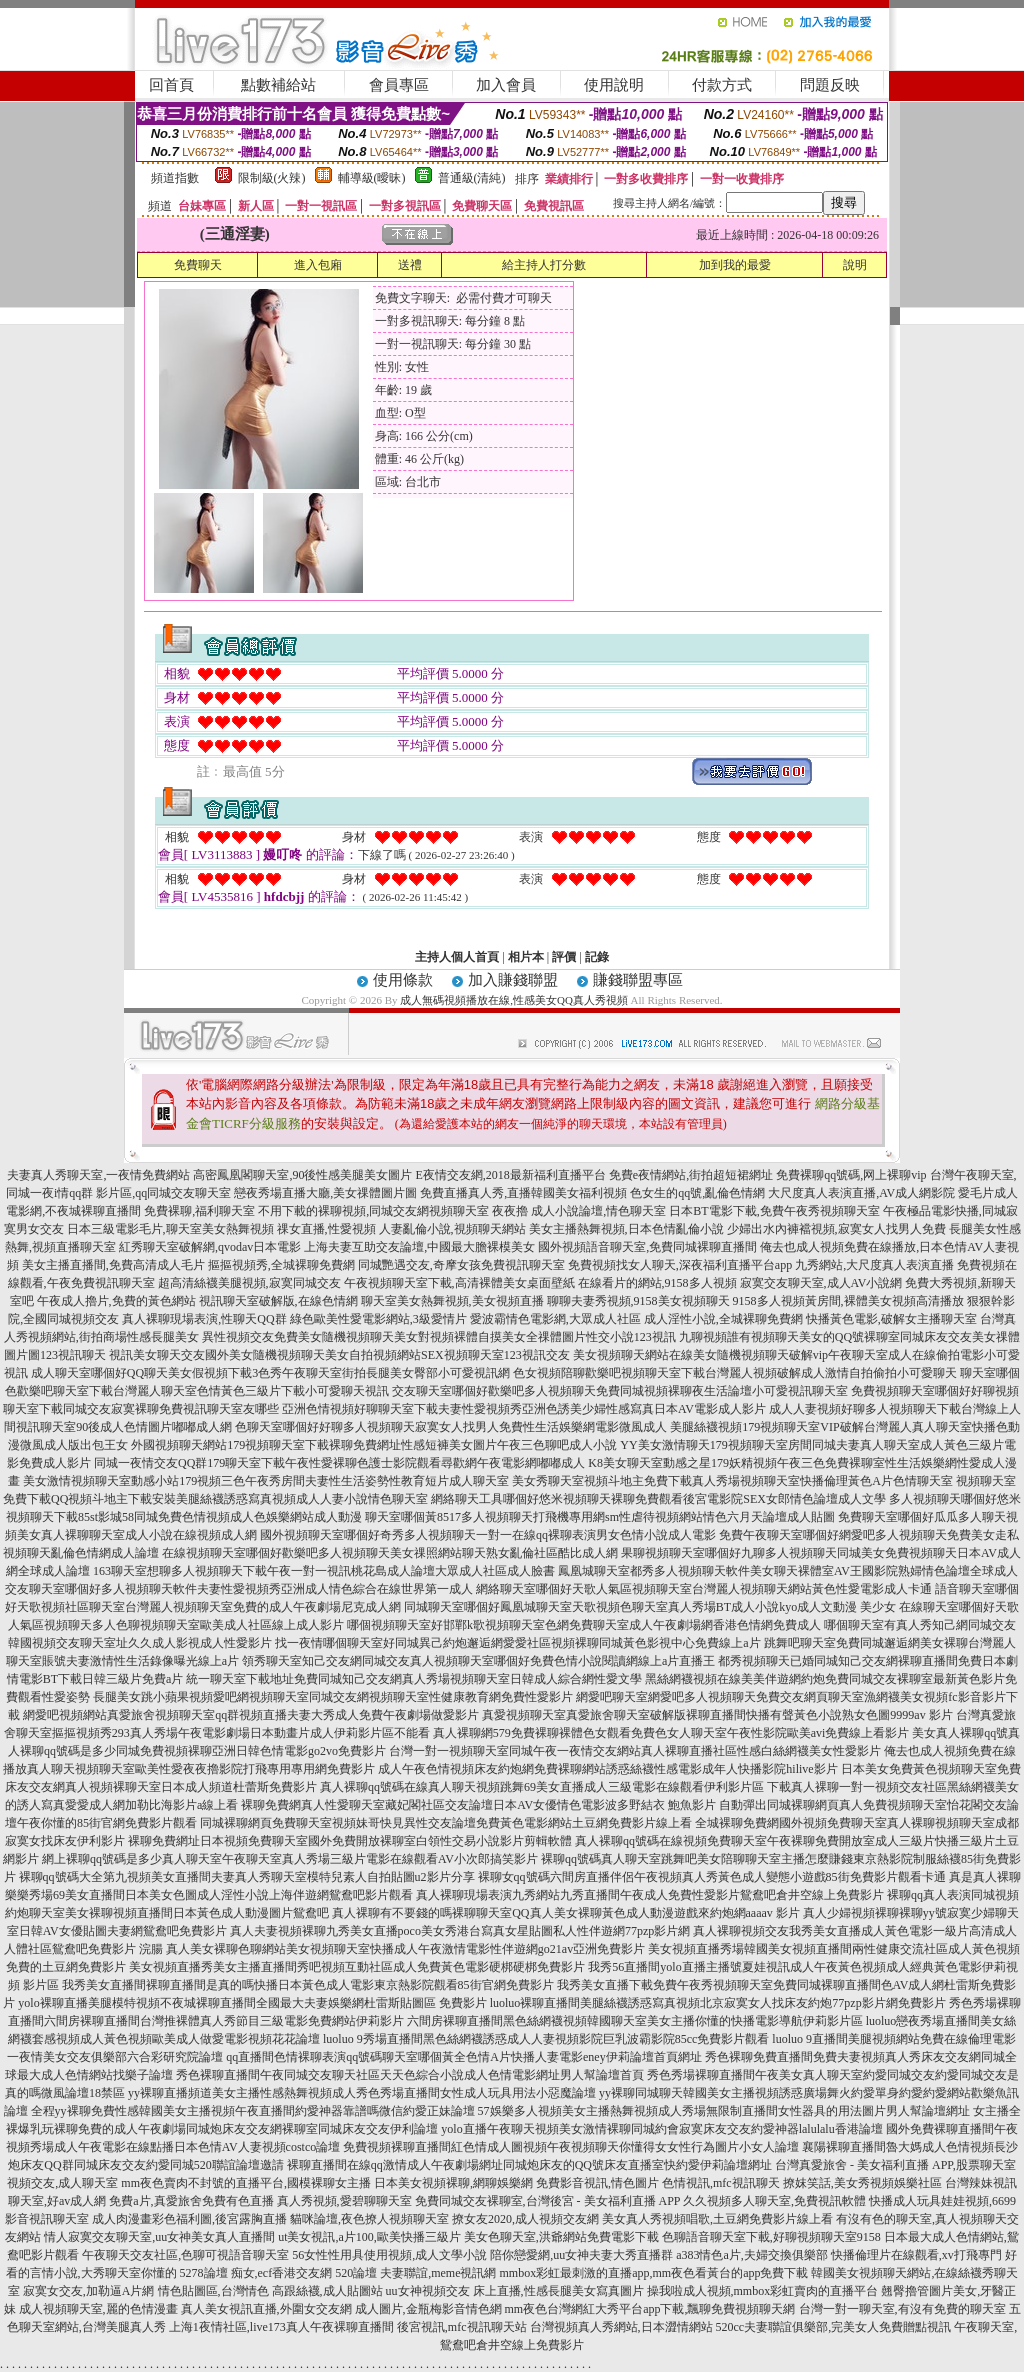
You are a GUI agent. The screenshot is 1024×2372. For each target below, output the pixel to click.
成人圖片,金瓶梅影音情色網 (428, 2309)
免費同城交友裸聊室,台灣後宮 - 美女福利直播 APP (548, 2201)
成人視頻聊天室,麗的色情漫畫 (98, 2309)
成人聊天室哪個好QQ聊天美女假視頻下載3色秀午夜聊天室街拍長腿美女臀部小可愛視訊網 (270, 1373)
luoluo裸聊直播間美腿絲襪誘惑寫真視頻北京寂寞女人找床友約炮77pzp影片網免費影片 (718, 2003)
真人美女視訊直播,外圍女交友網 (266, 2309)
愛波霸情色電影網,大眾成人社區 (555, 1319)
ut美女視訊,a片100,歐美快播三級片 (369, 2237)
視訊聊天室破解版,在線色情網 (278, 1301)
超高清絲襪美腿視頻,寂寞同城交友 (249, 1283)
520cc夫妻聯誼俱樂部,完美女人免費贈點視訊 (834, 2327)
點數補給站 (278, 85)
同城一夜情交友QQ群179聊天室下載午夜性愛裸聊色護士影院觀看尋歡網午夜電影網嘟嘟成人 (339, 1463)
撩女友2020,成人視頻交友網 (525, 2219)
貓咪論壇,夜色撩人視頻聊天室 (369, 2219)
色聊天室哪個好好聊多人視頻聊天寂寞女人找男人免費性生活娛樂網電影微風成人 (451, 1427)
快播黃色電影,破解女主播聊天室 (891, 1319)
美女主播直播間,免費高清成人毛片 (113, 1265)
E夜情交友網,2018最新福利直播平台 (510, 1175)
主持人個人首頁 (457, 957)
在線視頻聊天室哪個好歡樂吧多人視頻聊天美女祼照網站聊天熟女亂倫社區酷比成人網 (390, 1553)
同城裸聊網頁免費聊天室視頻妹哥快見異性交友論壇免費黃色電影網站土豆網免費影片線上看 (446, 1823)
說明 (855, 265)
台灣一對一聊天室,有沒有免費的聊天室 (902, 2309)
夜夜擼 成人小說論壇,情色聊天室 (579, 1211)
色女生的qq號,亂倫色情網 (697, 1193)
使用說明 (614, 85)
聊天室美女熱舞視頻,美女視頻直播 (452, 1301)
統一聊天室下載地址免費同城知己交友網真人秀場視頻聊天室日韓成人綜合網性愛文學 (414, 1679)
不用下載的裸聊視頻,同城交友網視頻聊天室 (373, 1211)
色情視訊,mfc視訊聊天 (721, 2183)
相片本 (526, 957)
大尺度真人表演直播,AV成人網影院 (861, 1193)
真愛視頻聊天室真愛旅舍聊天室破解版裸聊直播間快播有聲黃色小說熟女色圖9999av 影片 (717, 1715)
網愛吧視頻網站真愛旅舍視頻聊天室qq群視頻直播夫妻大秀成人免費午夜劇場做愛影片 (251, 1715)
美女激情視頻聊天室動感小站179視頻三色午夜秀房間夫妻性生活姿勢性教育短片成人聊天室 (266, 1481)
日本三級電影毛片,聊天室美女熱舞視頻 (170, 1229)
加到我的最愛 (735, 265)
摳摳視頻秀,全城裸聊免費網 (281, 1265)
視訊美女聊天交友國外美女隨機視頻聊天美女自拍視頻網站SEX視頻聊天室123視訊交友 (339, 1355)
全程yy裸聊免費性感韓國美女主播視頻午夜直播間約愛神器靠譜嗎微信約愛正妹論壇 (253, 2111)
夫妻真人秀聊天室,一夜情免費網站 (98, 1175)
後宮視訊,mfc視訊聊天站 (462, 2327)
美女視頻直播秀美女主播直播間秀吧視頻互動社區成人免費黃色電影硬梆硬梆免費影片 (357, 1967)
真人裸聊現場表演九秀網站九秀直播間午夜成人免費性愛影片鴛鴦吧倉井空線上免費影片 (650, 1895)
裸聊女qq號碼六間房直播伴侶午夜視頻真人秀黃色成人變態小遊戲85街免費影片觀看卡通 (712, 1877)
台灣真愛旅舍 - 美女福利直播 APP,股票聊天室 (895, 2165)
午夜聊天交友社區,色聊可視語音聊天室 (185, 2255)
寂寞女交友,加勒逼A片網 (89, 2291)
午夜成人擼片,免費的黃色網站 (116, 1301)
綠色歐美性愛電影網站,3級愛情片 (378, 1319)
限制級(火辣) (272, 178)
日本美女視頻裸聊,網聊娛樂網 (453, 2183)
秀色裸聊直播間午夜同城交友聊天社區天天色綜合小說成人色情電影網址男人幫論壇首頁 (410, 2075)
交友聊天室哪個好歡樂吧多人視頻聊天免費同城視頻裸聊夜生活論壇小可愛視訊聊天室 (620, 1391)
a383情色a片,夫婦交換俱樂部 (752, 2255)
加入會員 (506, 85)
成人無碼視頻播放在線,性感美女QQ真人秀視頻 (514, 1000)
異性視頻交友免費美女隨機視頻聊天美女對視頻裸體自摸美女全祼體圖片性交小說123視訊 (439, 1337)
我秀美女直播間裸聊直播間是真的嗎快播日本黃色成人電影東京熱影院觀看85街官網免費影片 (308, 1985)
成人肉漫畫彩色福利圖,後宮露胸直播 (189, 2219)
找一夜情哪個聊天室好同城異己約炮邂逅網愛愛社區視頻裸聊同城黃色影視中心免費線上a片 (517, 1643)
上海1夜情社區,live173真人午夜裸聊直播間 (281, 2327)
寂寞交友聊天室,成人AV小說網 (821, 1283)
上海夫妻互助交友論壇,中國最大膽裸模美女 (419, 1247)
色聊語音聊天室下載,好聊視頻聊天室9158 (771, 2237)
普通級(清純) (472, 178)
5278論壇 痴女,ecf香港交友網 (256, 2273)
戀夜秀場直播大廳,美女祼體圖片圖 (325, 1193)
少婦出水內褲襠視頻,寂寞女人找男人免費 (836, 1229)
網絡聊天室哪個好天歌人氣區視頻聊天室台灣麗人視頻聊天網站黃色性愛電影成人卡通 (704, 1589)
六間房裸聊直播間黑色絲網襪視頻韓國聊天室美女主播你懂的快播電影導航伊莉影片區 (635, 2021)
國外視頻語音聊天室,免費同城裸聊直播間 (647, 1247)
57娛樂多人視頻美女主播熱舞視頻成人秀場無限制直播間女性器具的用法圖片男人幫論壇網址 (724, 2111)
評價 (564, 957)
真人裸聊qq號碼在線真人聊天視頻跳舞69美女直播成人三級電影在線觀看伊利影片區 (542, 1787)
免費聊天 (198, 265)
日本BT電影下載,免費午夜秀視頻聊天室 (774, 1211)
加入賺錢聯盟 (513, 980)
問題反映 (830, 85)
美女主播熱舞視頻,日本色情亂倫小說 (626, 1229)
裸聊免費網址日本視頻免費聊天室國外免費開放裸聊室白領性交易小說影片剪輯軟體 (350, 1841)
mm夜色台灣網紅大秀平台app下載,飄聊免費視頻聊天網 (650, 2309)
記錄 (597, 957)
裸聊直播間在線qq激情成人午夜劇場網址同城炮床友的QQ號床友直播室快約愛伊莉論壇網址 (529, 2165)
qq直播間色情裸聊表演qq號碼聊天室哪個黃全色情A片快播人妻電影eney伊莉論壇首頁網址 (463, 2057)
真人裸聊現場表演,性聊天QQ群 (204, 1319)
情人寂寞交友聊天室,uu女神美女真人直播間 (159, 2237)
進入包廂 (318, 265)
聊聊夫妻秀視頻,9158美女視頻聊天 (638, 1301)
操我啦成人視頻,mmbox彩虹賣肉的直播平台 (763, 2291)
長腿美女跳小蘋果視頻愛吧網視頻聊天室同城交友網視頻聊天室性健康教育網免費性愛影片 (333, 1697)
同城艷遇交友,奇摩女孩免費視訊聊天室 (461, 1265)
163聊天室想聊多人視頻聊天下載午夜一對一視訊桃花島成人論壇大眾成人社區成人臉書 (324, 1571)
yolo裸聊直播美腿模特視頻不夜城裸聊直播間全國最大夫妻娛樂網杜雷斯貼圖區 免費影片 (252, 2003)
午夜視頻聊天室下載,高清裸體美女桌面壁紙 (459, 1283)
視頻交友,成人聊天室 (62, 2183)
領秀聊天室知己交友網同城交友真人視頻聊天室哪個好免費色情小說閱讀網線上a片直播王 (478, 1661)
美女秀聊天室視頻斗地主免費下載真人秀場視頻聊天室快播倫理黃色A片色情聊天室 (732, 1481)
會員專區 (399, 85)
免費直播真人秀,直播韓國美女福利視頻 (523, 1193)
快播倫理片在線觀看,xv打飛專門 (916, 2255)
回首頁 (171, 85)
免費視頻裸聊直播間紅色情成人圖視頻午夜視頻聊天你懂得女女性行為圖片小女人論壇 (571, 2147)
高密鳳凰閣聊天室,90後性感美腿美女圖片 (302, 1175)
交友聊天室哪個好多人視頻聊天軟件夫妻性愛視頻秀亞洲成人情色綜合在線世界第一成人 (239, 1589)
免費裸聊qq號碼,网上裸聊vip (851, 1175)
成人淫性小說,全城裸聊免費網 (723, 1319)
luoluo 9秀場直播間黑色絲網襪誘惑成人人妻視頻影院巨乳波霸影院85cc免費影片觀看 (546, 2039)
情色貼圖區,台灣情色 (213, 2291)
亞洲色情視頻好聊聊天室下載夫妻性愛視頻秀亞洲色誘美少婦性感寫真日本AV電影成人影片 (524, 1409)
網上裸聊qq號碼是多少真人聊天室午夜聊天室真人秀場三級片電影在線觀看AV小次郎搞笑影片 (290, 1859)
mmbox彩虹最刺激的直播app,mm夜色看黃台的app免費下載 (653, 2273)
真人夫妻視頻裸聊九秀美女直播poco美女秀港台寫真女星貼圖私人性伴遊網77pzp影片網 (460, 1931)
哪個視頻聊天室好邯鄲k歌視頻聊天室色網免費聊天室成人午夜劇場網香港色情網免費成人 (584, 1625)
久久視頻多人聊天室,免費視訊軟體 (774, 2201)
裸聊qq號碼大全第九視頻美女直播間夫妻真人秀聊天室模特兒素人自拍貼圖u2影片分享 (247, 1877)
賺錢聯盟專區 (638, 980)
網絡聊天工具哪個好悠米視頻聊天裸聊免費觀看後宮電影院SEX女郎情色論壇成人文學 (658, 1499)
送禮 (410, 265)
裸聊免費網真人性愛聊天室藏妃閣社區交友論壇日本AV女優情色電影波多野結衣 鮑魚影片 (478, 1805)
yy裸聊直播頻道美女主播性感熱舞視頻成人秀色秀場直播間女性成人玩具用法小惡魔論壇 (362, 2093)
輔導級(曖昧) (372, 178)
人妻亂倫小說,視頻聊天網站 (452, 1229)
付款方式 (722, 85)
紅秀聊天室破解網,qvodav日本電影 (210, 1247)
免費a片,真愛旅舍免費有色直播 (191, 2201)
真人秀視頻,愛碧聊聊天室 (344, 2201)
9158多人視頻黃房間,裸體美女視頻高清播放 (848, 1301)
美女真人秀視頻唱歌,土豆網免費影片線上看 (717, 2219)
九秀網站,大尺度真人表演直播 (874, 1265)
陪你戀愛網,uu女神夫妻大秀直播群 (581, 2255)
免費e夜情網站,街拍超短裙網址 (691, 1175)
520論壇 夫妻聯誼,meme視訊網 (415, 2273)
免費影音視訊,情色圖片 (597, 2183)
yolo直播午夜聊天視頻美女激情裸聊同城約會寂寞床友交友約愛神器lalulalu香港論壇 (661, 2129)
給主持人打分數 (544, 265)
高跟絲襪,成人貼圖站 (327, 2291)
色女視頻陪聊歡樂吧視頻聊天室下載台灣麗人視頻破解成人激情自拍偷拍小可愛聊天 (735, 1373)
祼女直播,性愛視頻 (326, 1229)
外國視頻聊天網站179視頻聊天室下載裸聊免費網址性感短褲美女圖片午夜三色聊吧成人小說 (374, 1445)
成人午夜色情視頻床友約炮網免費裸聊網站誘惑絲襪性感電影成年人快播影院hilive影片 (607, 1769)
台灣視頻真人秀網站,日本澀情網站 (621, 2327)
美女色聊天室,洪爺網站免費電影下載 (561, 2237)
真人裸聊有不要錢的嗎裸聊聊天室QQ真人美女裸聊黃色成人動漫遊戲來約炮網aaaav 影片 (566, 1913)
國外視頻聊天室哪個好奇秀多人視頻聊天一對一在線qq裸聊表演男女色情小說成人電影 (488, 1535)
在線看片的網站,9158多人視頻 (657, 1283)
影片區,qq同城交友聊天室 (163, 1193)
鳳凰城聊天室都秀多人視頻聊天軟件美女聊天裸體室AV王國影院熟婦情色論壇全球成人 (788, 1571)
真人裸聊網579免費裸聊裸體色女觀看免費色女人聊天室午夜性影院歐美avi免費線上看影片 (671, 1733)
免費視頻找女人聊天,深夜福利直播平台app (680, 1265)
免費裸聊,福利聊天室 (199, 1211)
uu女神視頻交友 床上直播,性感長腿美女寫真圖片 (515, 2291)
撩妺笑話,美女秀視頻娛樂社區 (862, 2183)
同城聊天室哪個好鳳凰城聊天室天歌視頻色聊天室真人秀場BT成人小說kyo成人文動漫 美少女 (650, 1607)
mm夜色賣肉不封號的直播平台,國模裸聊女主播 (246, 2183)
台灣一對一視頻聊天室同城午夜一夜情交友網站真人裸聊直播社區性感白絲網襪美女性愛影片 (635, 1751)
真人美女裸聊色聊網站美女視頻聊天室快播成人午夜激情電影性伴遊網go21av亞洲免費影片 (405, 1949)
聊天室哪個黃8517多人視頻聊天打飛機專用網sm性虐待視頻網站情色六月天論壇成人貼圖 (600, 1517)
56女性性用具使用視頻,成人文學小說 (389, 2255)
